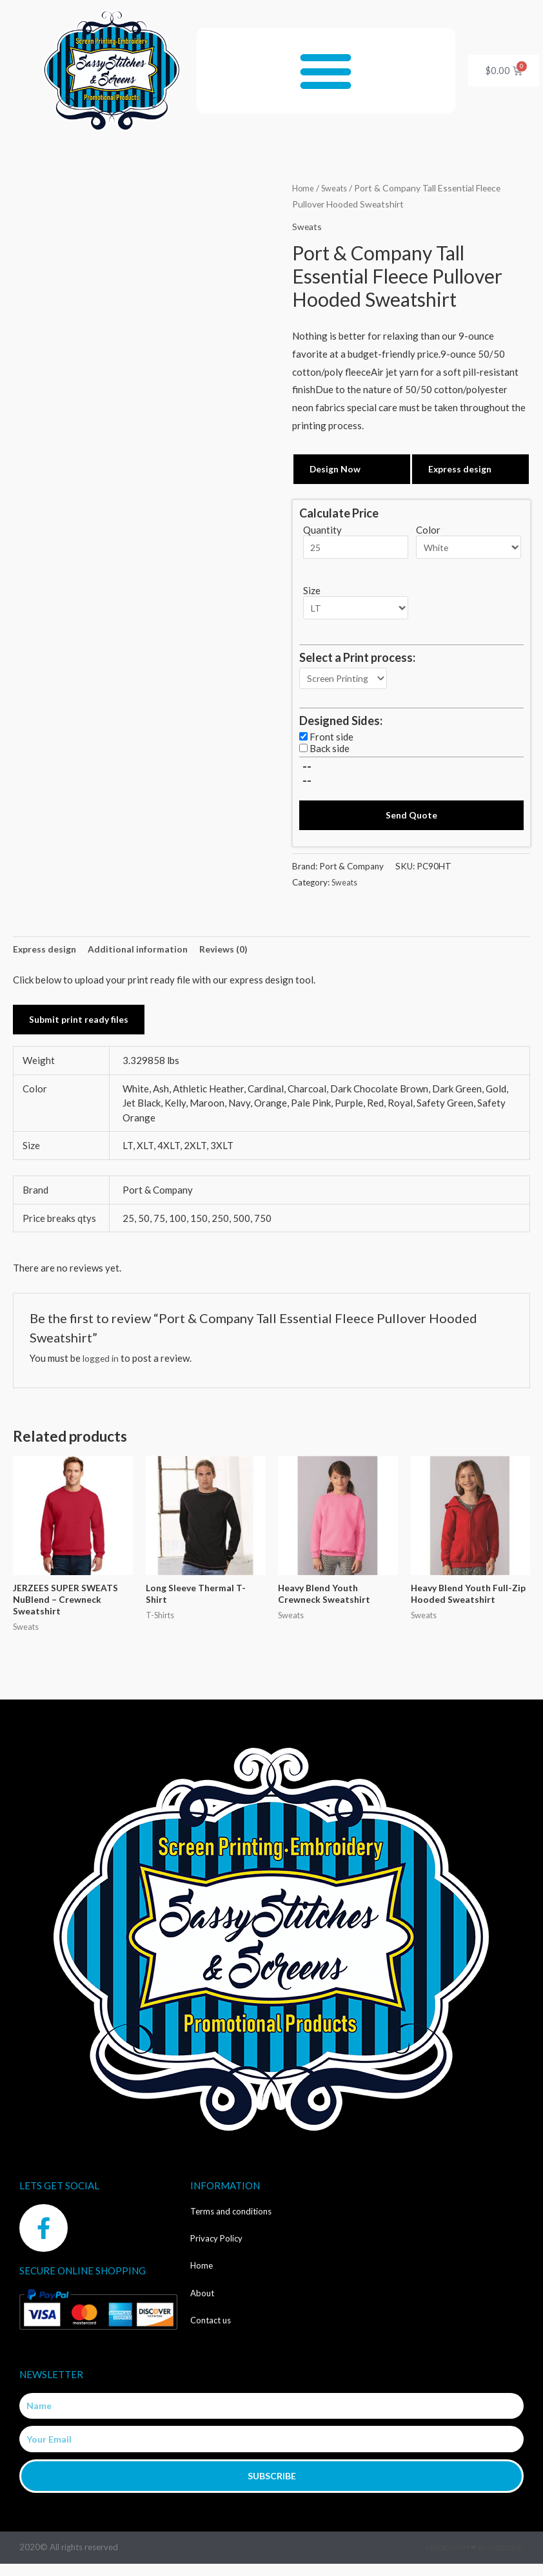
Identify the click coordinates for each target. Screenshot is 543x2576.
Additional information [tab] (144, 956)
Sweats (337, 187)
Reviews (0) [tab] (233, 956)
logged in (103, 1367)
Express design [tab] (47, 956)
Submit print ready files (81, 1028)
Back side (330, 754)
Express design (462, 469)
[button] (326, 70)
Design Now (337, 469)
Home (303, 187)
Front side (331, 742)
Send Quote (411, 821)
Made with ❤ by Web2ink (475, 2560)
